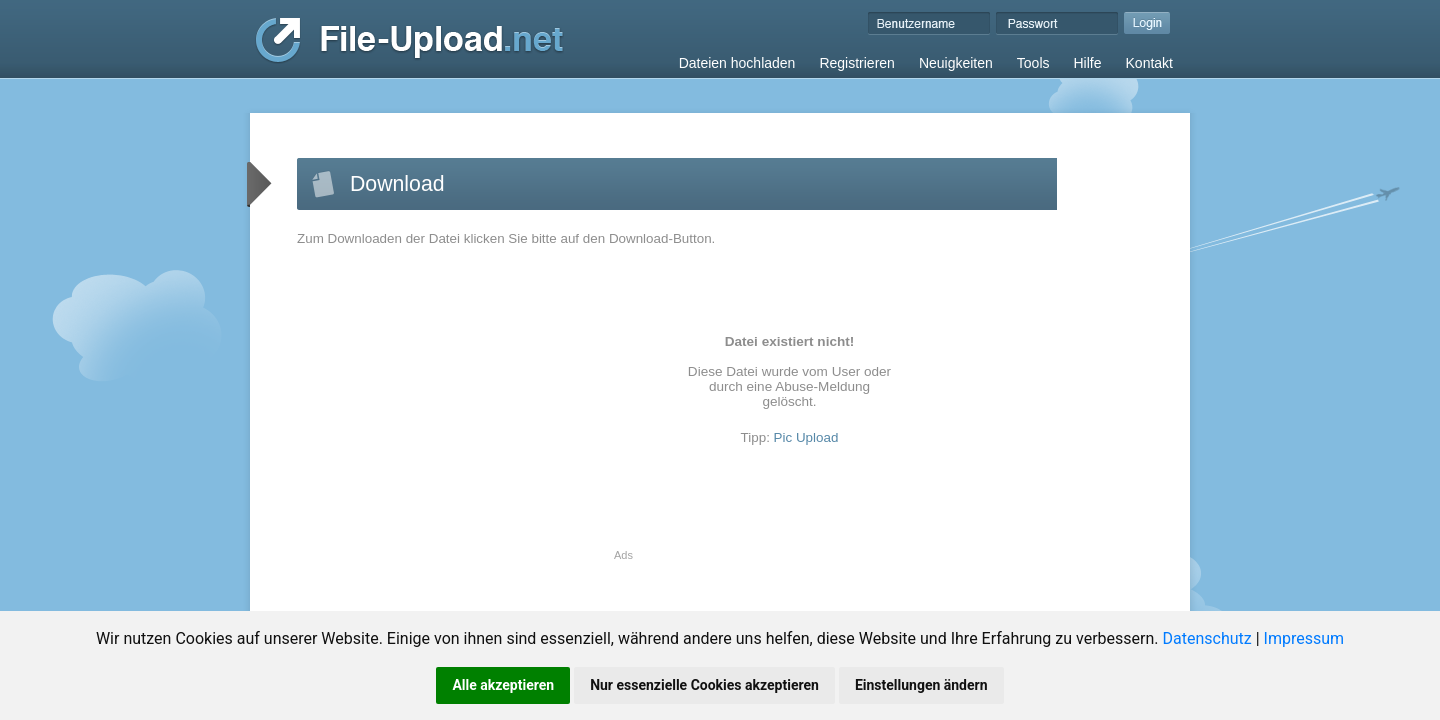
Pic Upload (806, 437)
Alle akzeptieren (503, 685)
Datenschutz (1207, 638)
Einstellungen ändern (921, 685)
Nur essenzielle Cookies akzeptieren (704, 685)
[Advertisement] (465, 409)
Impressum (1304, 638)
